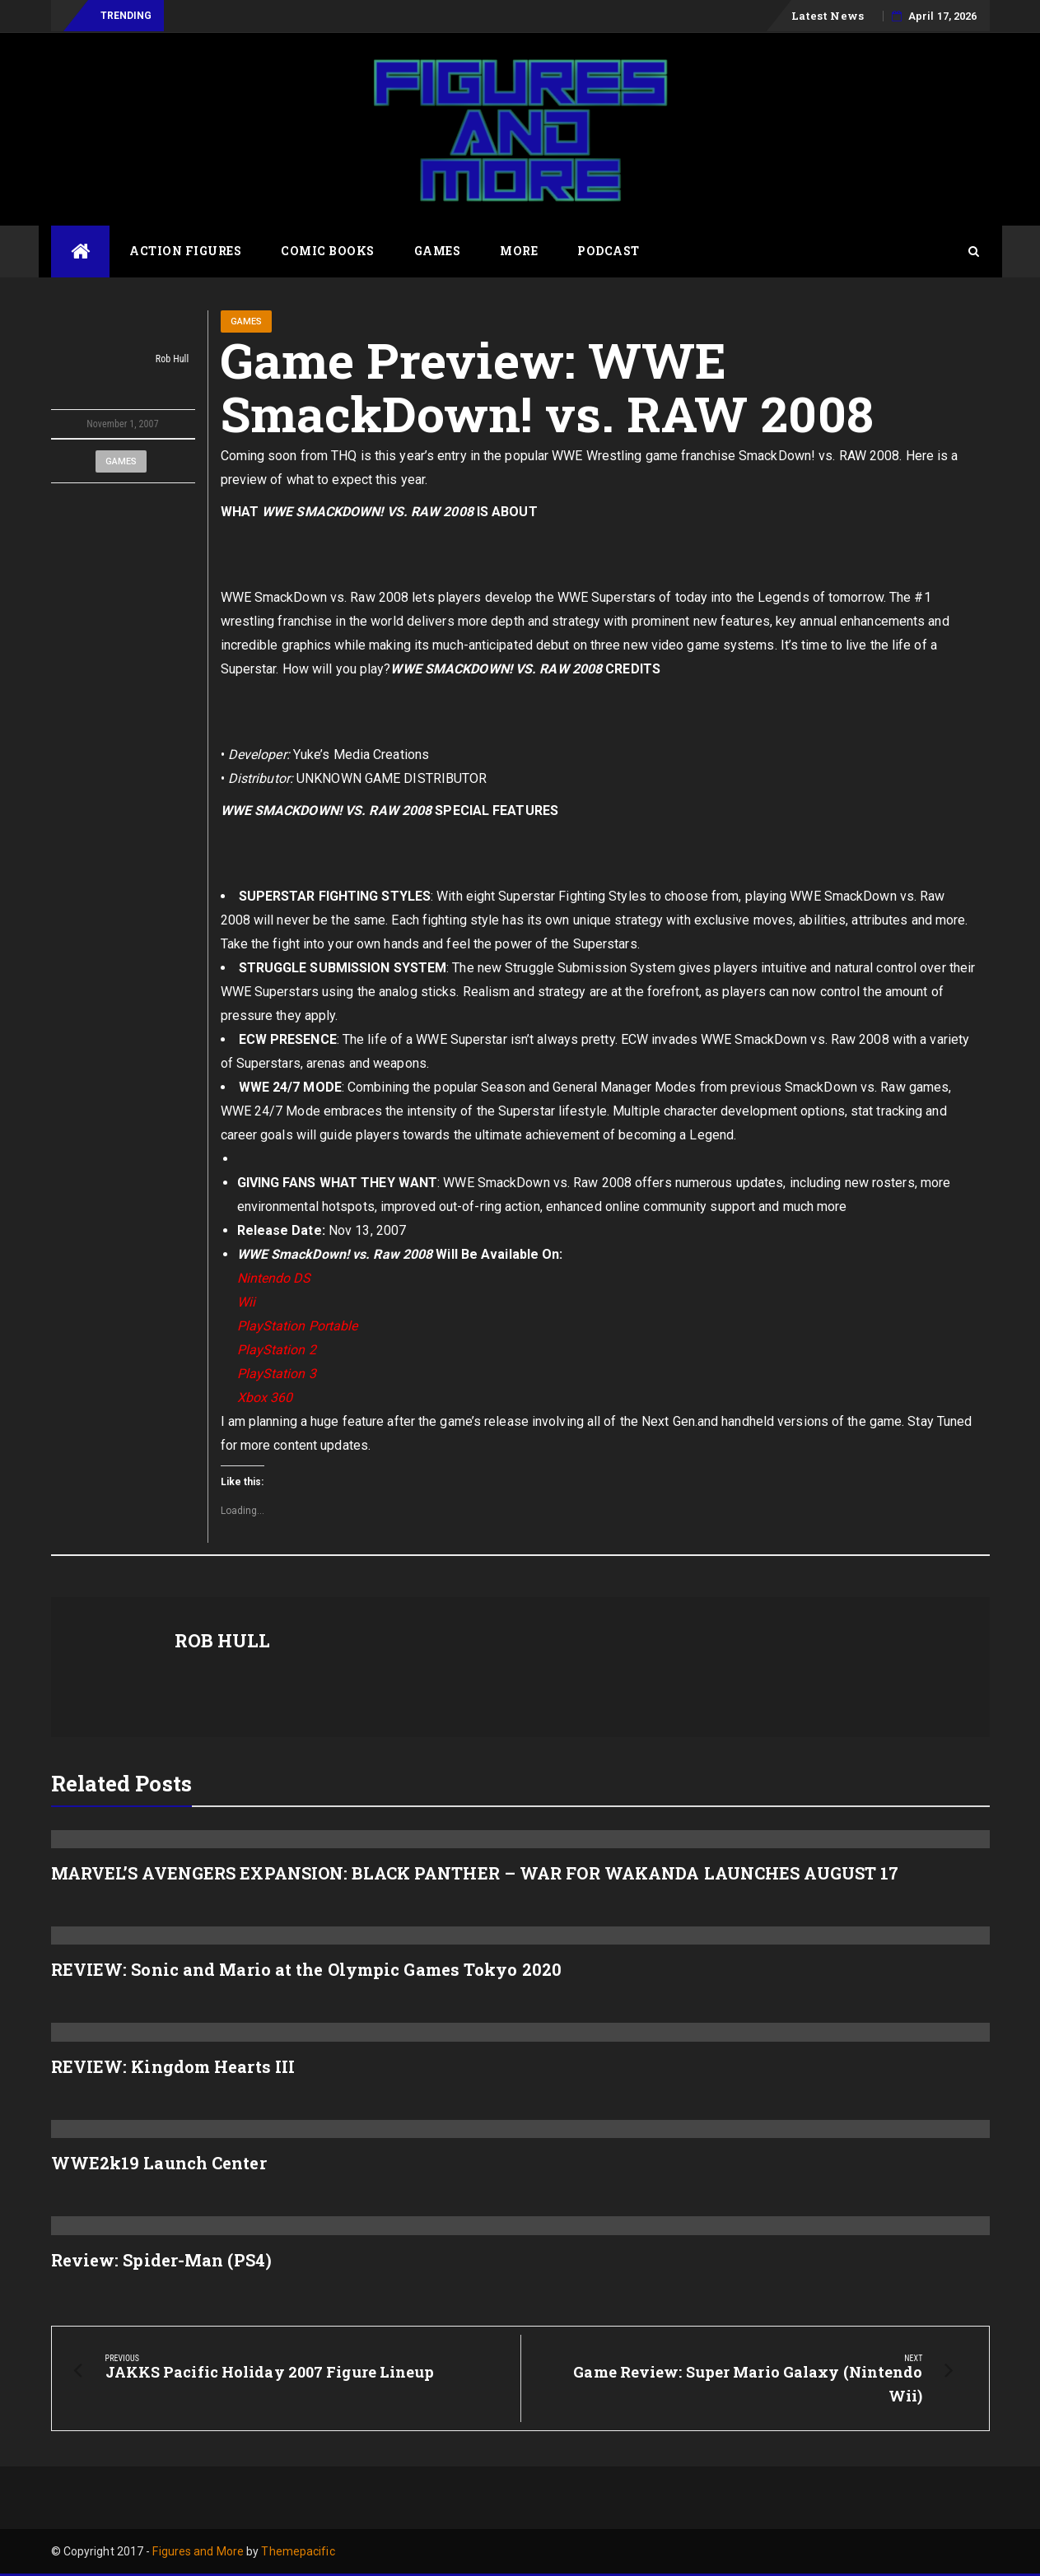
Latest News (827, 15)
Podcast (608, 251)
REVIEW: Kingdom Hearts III (173, 2066)
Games (437, 251)
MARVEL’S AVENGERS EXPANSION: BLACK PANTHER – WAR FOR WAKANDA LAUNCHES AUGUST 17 (475, 1873)
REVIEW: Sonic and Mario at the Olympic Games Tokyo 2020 (306, 1969)
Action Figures (185, 251)
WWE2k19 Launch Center (159, 2162)
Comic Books (328, 251)
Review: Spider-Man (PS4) (161, 2260)
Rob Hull (123, 359)
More (519, 251)
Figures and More (198, 2551)
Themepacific (297, 2551)
